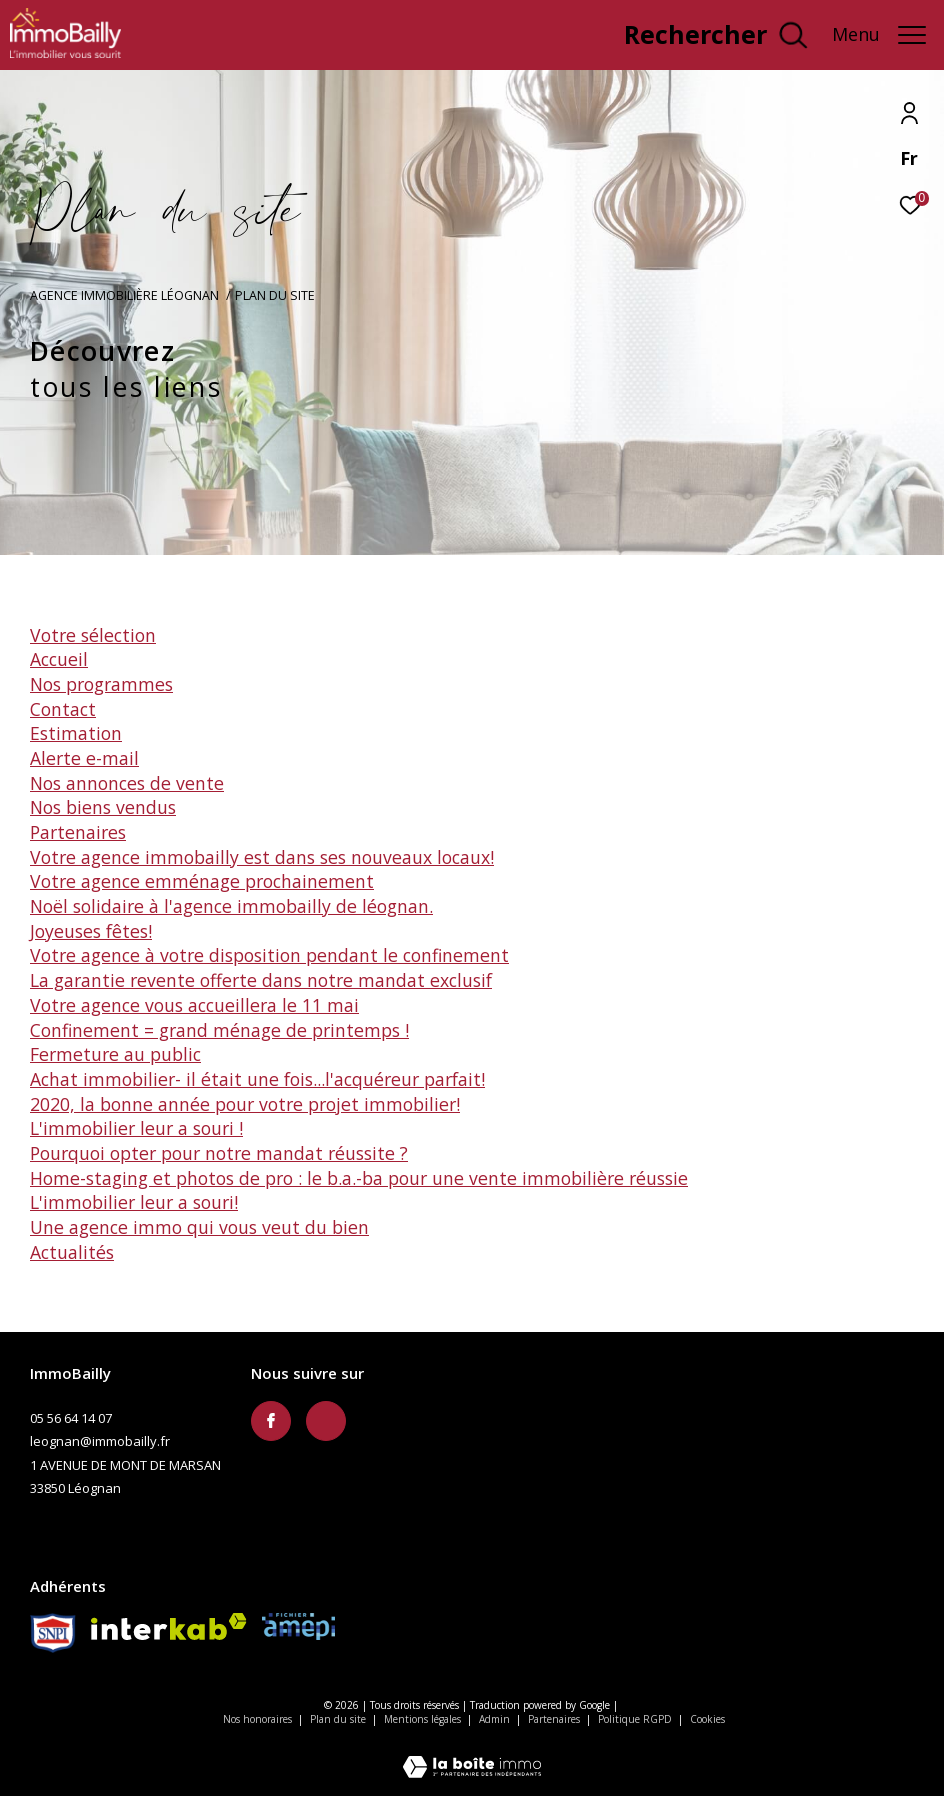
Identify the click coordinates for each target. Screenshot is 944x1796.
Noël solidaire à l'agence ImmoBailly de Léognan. (231, 906)
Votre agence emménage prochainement (202, 881)
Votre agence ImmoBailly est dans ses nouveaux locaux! (262, 857)
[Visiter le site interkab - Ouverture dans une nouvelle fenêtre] (169, 1626)
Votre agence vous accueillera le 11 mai (194, 1005)
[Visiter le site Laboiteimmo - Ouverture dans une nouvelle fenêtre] (472, 1753)
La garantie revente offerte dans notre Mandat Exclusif (261, 980)
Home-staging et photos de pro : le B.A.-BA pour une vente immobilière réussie (359, 1178)
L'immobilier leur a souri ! (136, 1128)
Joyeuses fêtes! (91, 931)
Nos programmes (101, 684)
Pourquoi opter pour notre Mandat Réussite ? (219, 1153)
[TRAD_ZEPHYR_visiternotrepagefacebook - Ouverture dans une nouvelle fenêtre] (271, 1421)
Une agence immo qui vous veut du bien (199, 1227)
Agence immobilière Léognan (124, 295)
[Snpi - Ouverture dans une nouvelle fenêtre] (53, 1633)
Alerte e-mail (84, 758)
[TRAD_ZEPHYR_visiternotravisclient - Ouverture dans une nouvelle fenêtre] (547, 39)
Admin (496, 1719)
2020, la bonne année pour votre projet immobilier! (245, 1104)
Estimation (76, 733)
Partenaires (78, 832)
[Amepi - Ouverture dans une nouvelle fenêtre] (298, 1626)
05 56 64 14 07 (71, 1418)
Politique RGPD (635, 1719)
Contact (63, 709)
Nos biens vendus (103, 807)
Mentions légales (424, 1719)
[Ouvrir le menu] (879, 35)
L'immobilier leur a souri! (134, 1202)
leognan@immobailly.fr (100, 1441)
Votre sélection (93, 635)
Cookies (707, 1720)
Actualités (72, 1252)
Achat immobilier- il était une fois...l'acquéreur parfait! (257, 1079)
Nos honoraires (257, 1719)
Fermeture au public (115, 1054)
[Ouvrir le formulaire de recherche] (715, 35)
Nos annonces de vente (127, 783)
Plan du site (339, 1719)
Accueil (59, 659)
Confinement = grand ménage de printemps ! (219, 1030)
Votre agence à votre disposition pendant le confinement (269, 955)
